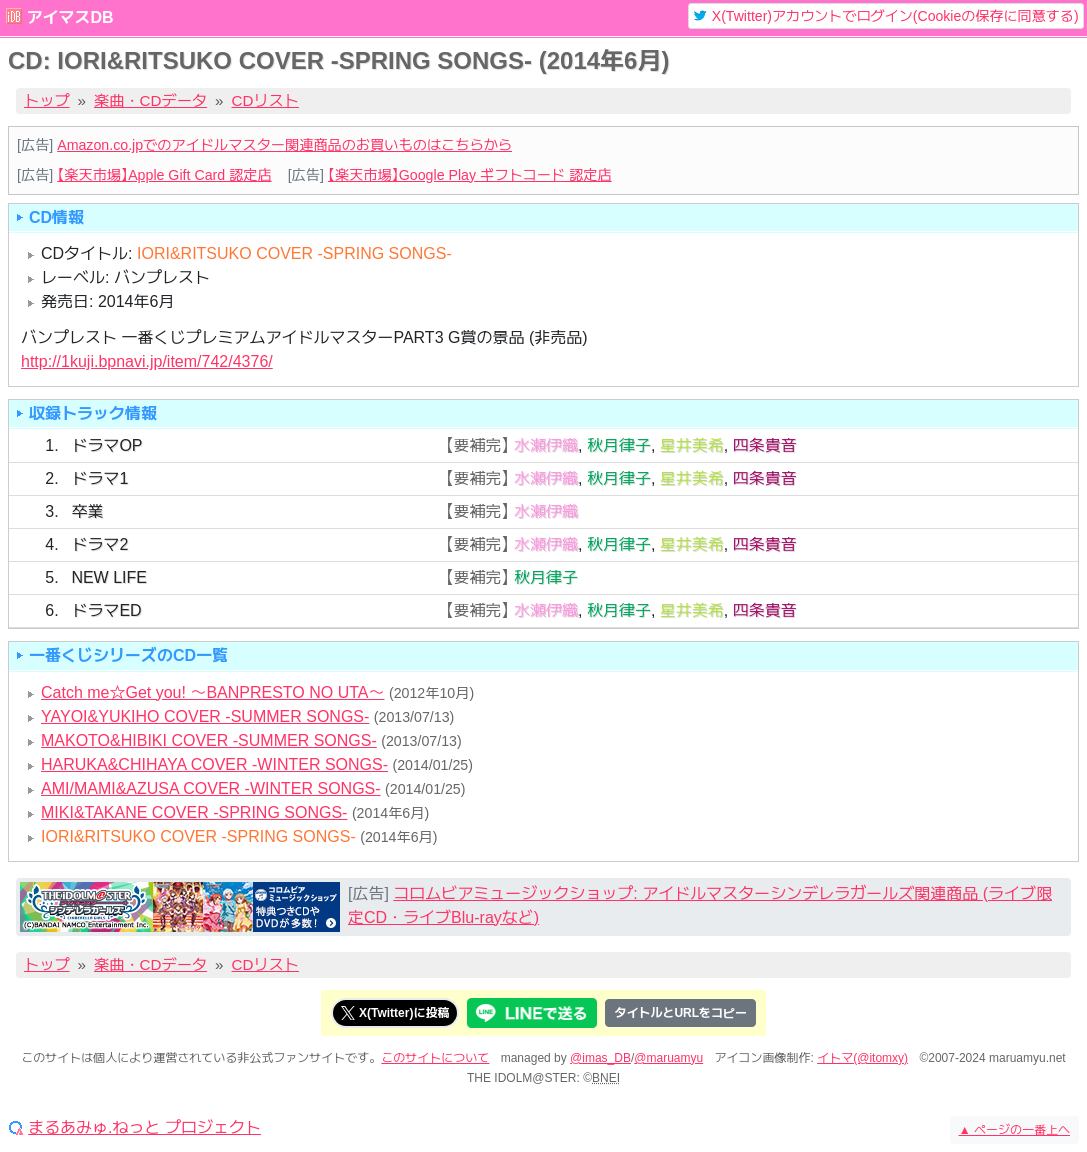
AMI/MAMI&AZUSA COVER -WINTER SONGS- (211, 788)
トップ (47, 100)
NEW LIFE (109, 577)
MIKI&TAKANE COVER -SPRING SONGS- (194, 812)
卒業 (87, 511)
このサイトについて (435, 1058)
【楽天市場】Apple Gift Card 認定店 (164, 175)
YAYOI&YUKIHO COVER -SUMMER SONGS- (205, 716)
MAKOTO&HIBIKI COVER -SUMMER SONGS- (209, 740)
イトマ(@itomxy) (862, 1058)
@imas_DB (600, 1058)
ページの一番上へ (1014, 1130)
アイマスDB (69, 17)
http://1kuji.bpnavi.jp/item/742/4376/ (147, 361)
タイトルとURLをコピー (680, 1013)
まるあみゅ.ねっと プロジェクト (144, 1128)
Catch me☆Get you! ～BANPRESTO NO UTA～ (213, 692)
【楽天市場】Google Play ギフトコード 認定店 (470, 175)
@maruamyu (668, 1058)
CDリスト (266, 100)
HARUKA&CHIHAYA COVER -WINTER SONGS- (214, 764)
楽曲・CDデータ (150, 100)
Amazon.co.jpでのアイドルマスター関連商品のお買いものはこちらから (284, 145)
